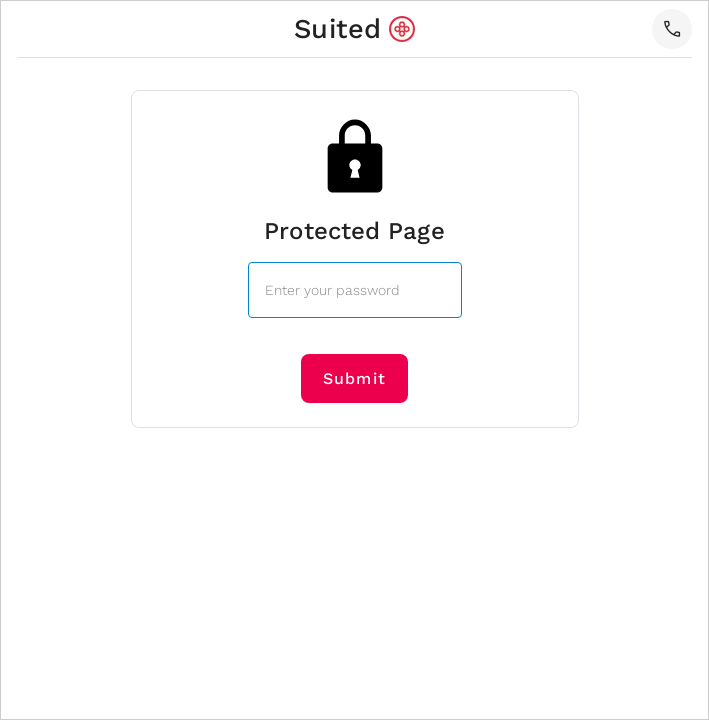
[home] (354, 29)
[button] (672, 29)
